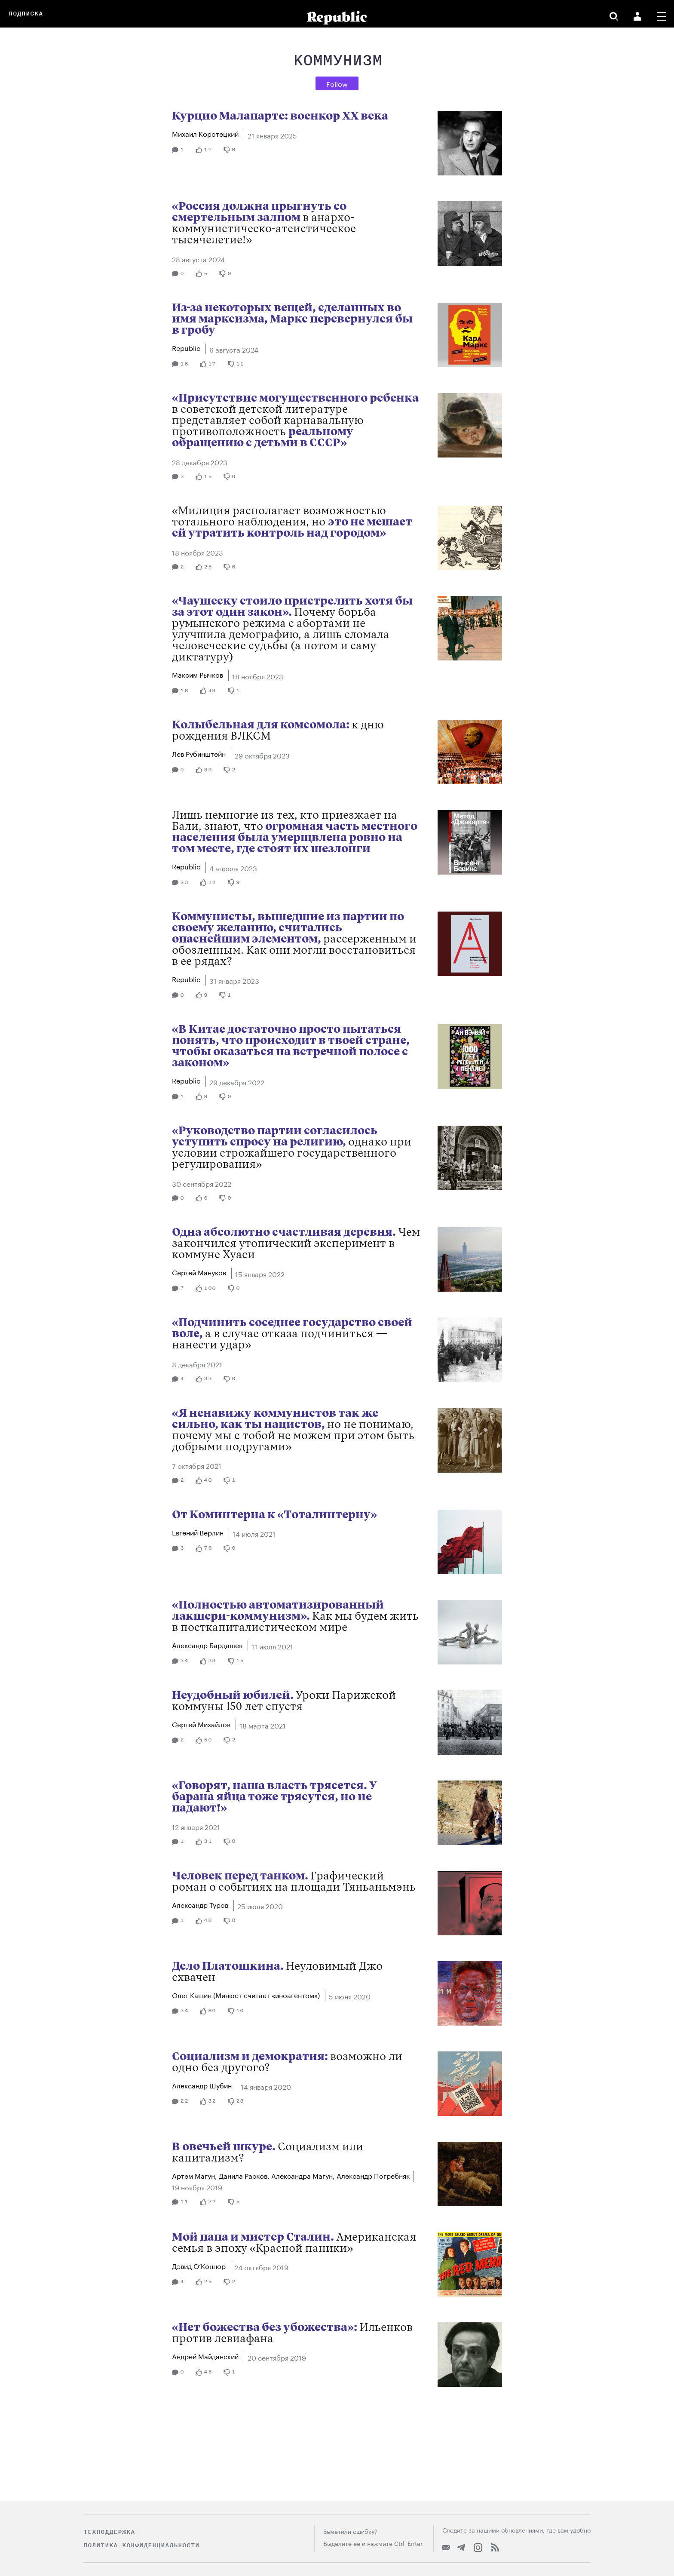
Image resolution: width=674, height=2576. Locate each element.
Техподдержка (109, 2532)
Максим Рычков (198, 674)
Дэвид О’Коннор (199, 2265)
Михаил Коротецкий (206, 133)
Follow (337, 83)
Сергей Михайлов (202, 1723)
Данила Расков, (245, 2175)
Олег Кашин (246, 1994)
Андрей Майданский (206, 2355)
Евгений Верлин (198, 1531)
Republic (187, 347)
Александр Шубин (202, 2084)
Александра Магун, (304, 2175)
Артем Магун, (195, 2175)
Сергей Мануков (200, 1271)
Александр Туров (201, 1904)
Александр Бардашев (208, 1644)
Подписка (26, 13)
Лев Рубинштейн (199, 753)
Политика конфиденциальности (141, 2545)
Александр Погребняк (373, 2175)
